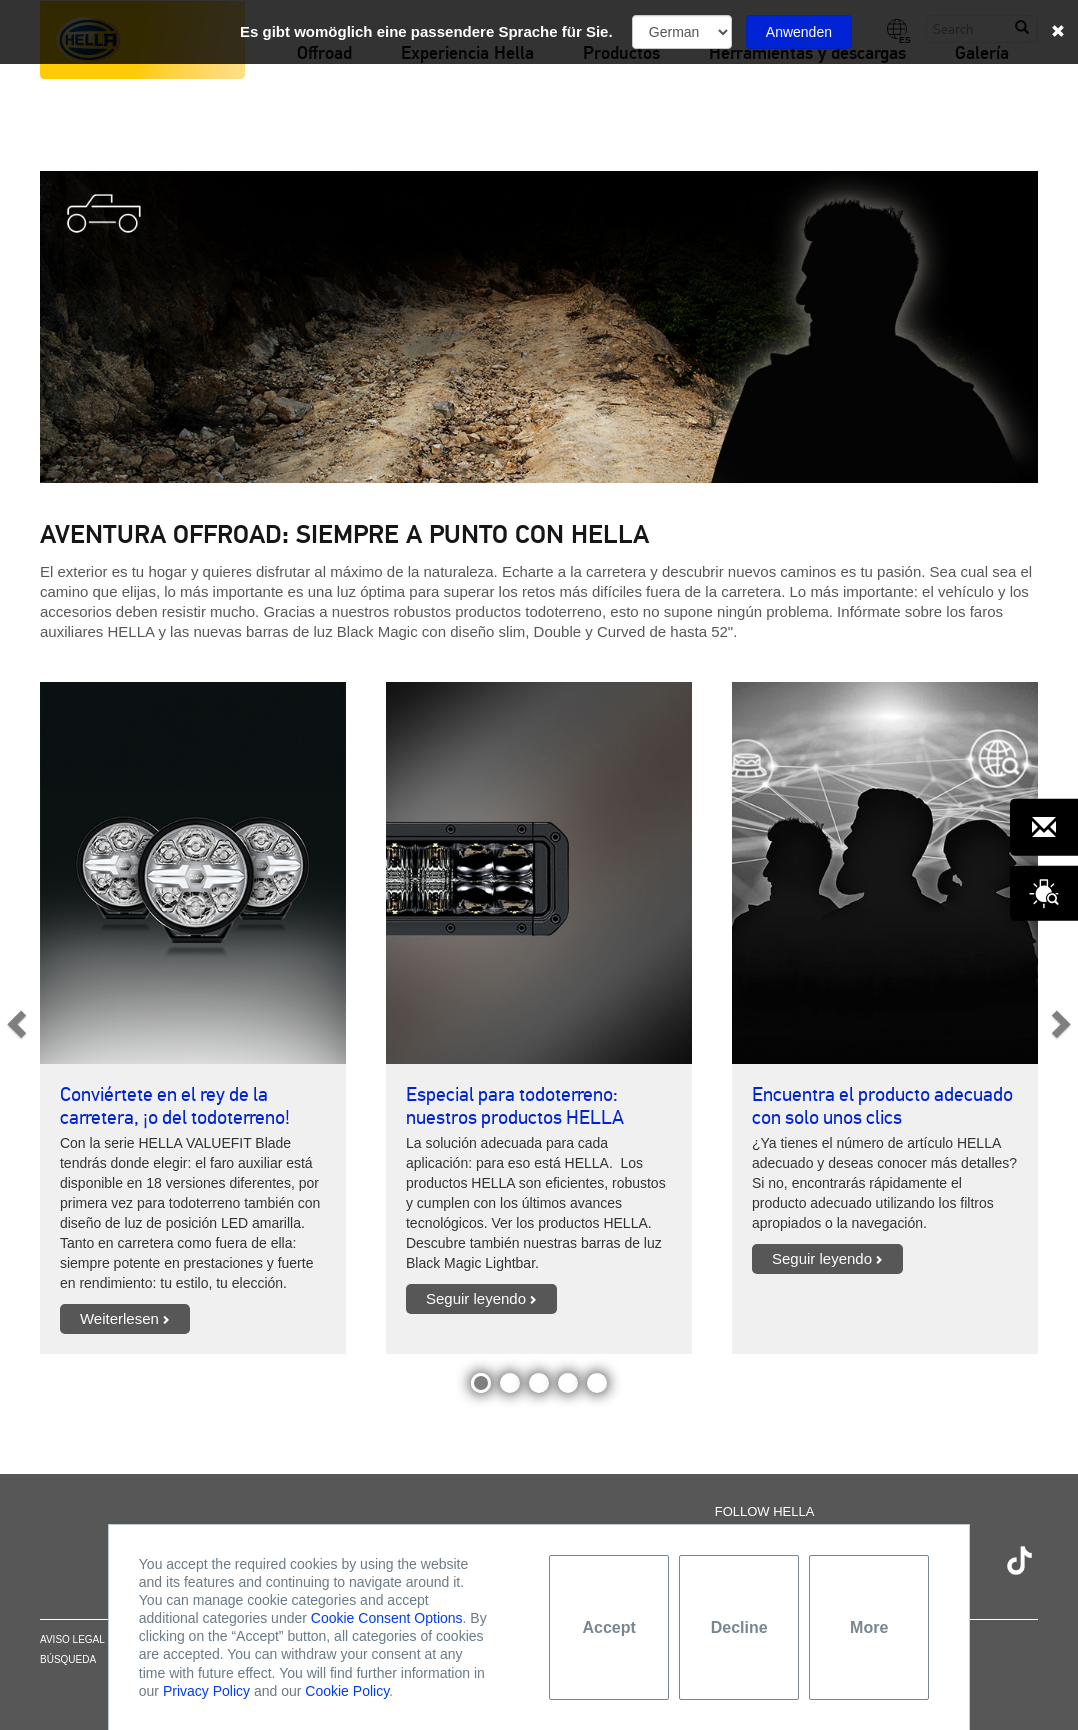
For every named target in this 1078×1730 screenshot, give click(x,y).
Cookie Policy (347, 1691)
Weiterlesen (119, 1318)
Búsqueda (68, 1659)
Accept (609, 1627)
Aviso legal (72, 1639)
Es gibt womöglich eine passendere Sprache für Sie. (426, 31)
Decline (739, 1627)
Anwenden (799, 32)
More (869, 1627)
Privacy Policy (206, 1691)
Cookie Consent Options (387, 1618)
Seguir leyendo (476, 1298)
